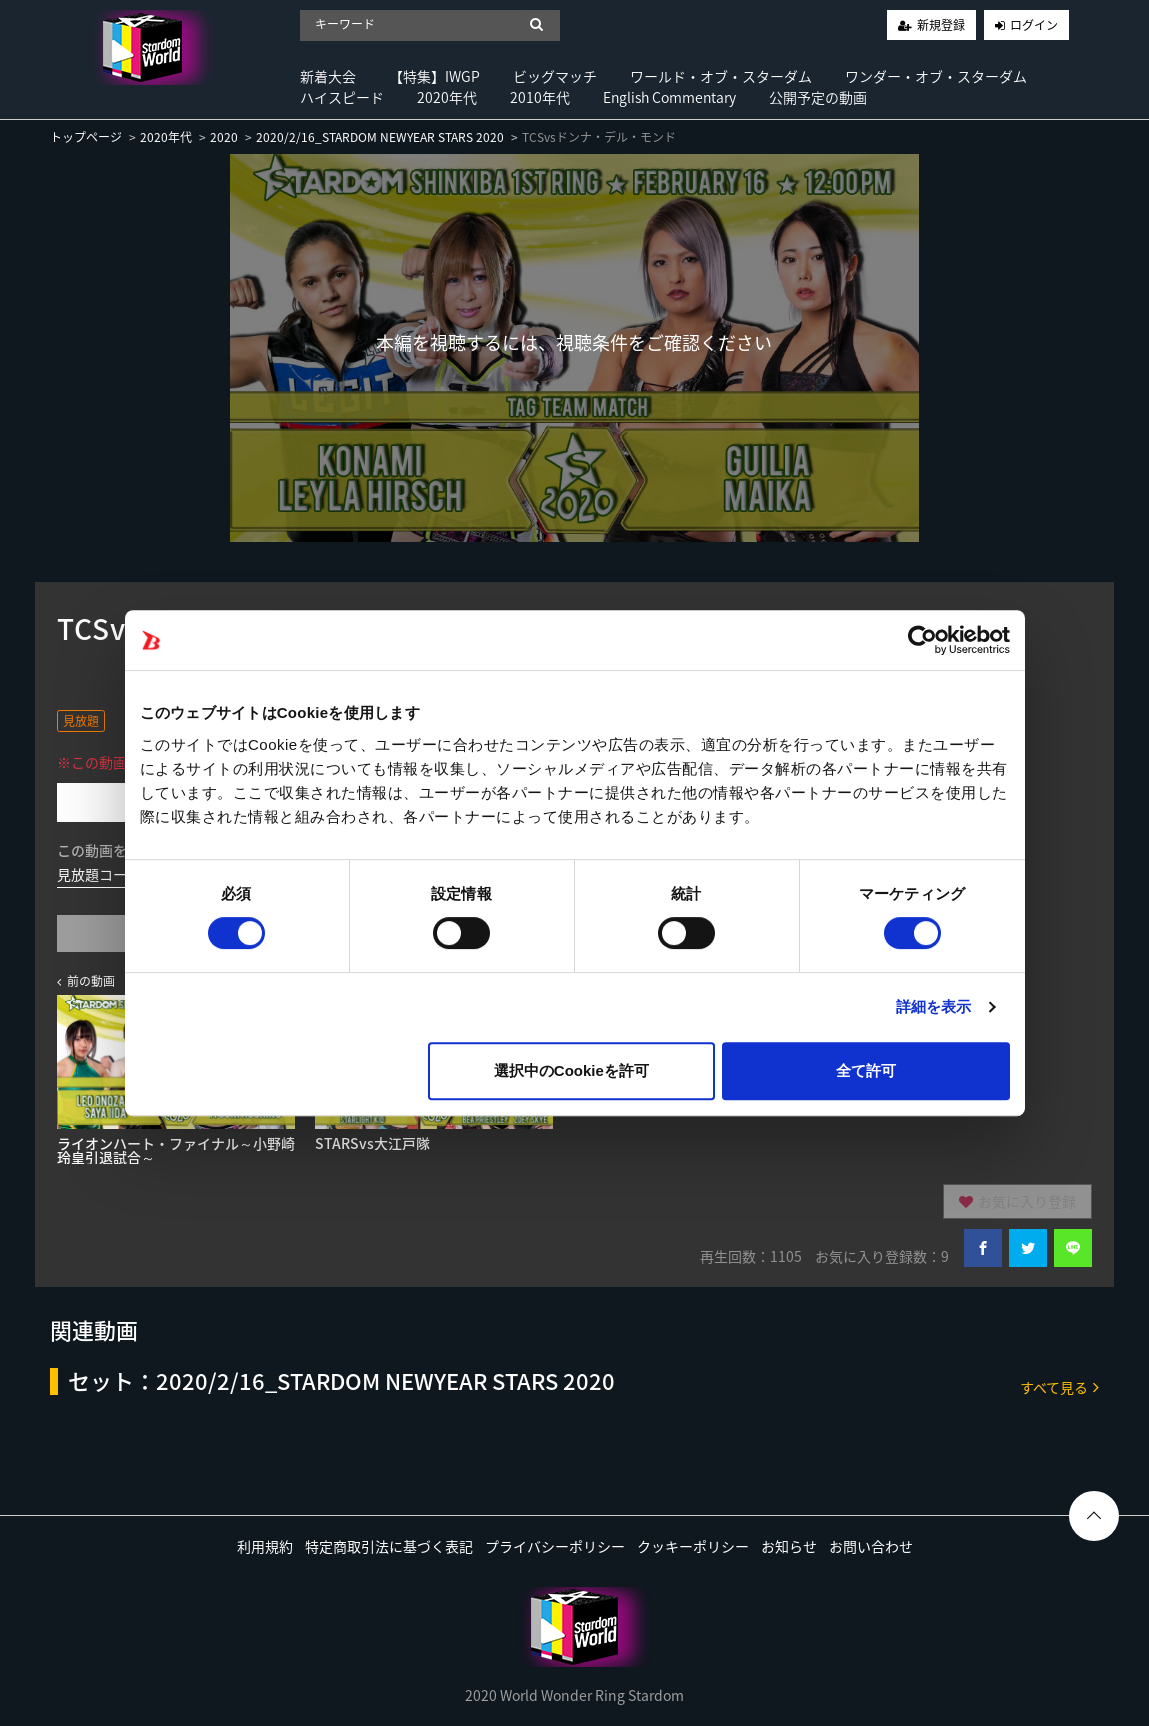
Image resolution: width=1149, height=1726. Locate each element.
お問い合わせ (871, 1546)
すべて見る (1059, 1386)
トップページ (86, 137)
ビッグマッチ (555, 76)
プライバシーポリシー (555, 1546)
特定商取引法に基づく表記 (389, 1546)
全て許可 (866, 1070)
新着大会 (328, 76)
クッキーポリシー (693, 1546)
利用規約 (265, 1546)
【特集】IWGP (434, 76)
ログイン (1034, 25)
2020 (224, 137)
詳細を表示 (934, 1006)
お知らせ (789, 1546)
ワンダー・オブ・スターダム (936, 76)
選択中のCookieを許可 (571, 1070)
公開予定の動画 (818, 97)
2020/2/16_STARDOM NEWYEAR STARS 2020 (380, 137)
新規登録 (941, 25)
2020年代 (447, 97)
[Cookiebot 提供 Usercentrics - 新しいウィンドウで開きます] (922, 640)
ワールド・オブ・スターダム (721, 76)
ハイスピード (342, 97)
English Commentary (669, 97)
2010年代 (540, 97)
